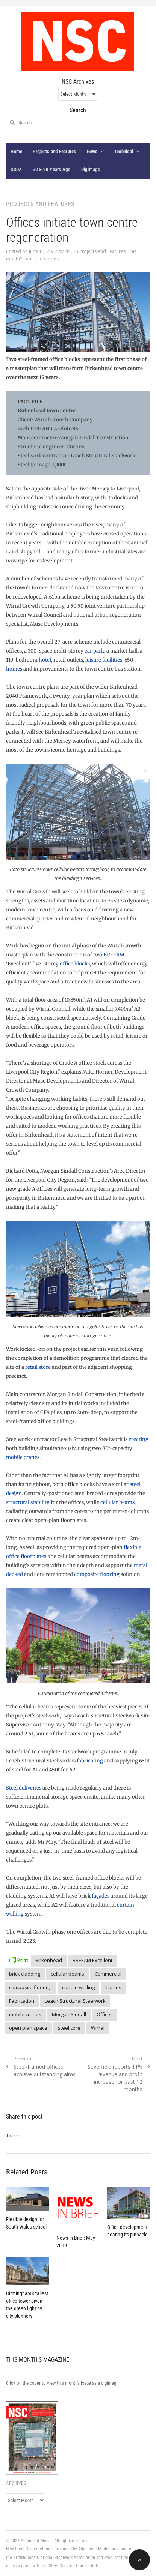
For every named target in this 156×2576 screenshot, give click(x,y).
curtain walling (78, 1987)
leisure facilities (103, 660)
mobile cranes (22, 1457)
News (92, 151)
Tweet (13, 2135)
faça (96, 1896)
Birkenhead (48, 1960)
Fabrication (21, 2000)
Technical (123, 151)
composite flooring (97, 1574)
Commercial (108, 1973)
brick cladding (24, 1973)
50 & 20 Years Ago (51, 169)
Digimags (90, 169)
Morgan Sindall (69, 2014)
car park (94, 651)
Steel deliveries (23, 1788)
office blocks (75, 964)
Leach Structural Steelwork (75, 2000)
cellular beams (117, 1502)
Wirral (98, 2027)
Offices (105, 2014)
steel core (69, 2027)
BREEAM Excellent (92, 1960)
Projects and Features (54, 151)
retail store (38, 1367)
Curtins (113, 1987)
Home (16, 151)
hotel (45, 660)
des (105, 1896)
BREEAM (113, 955)
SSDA (16, 169)
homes (14, 669)
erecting (138, 1439)
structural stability (28, 1502)
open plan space (28, 2027)
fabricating (90, 1761)
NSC (69, 251)
